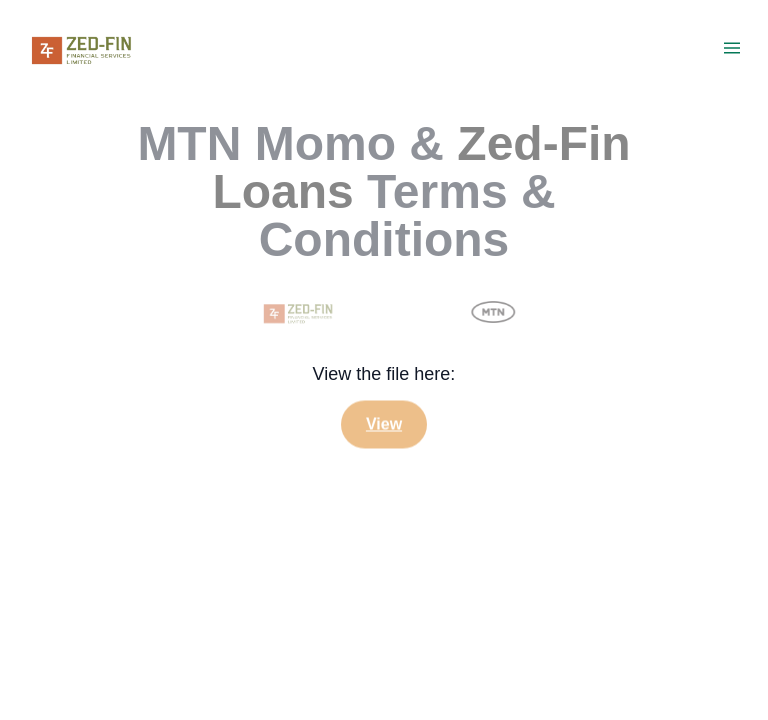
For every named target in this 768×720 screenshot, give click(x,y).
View (384, 424)
